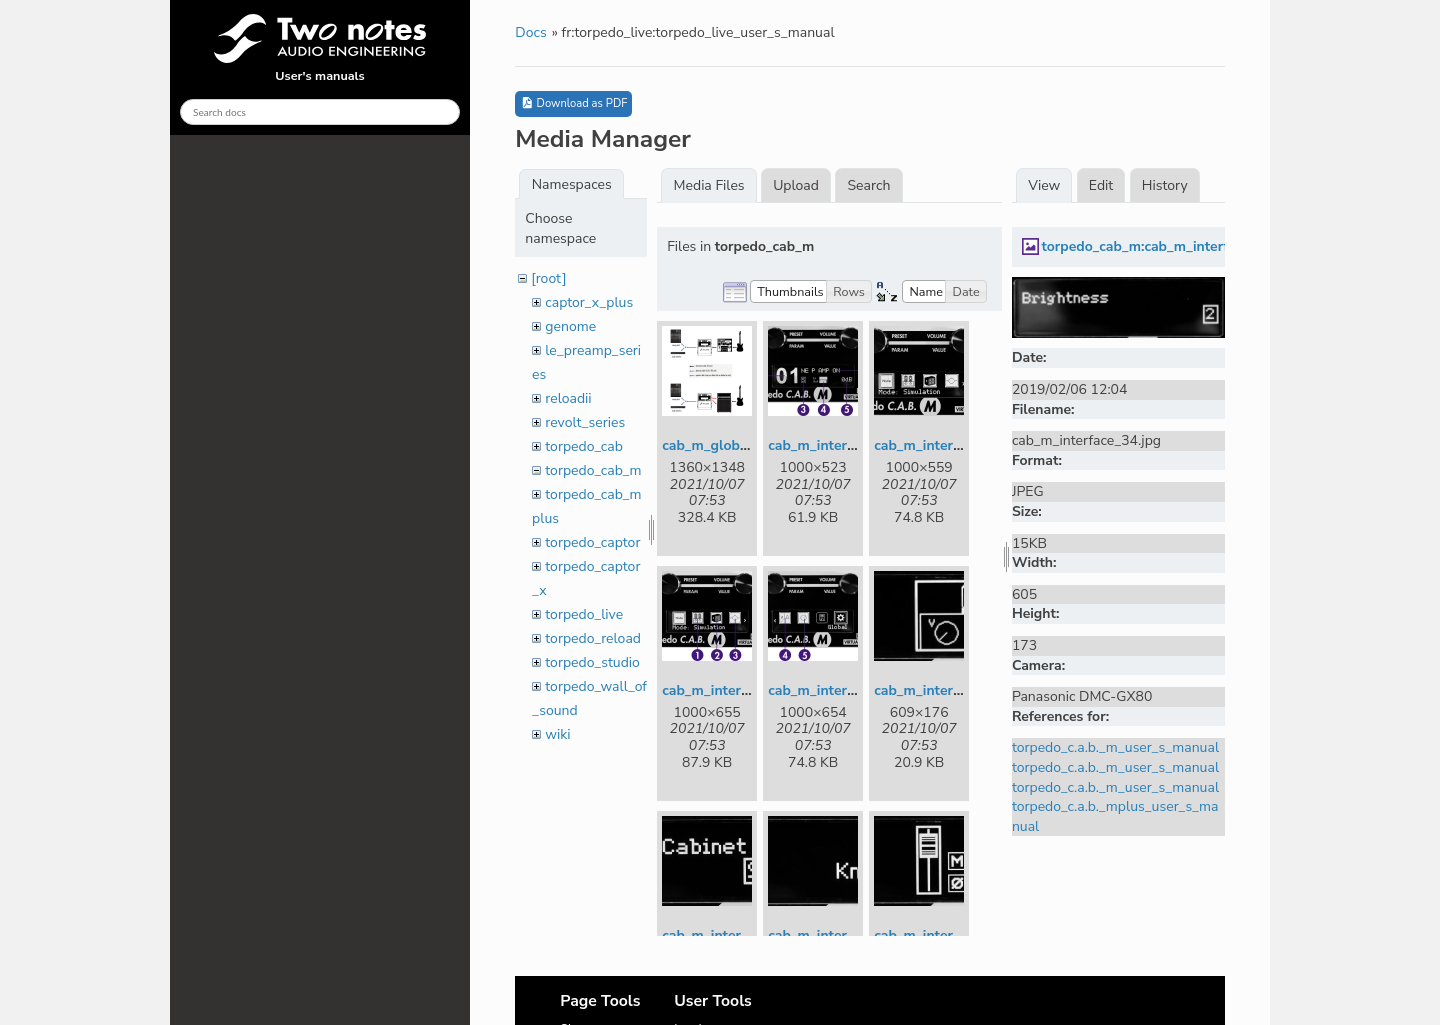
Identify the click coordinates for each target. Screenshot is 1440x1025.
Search (869, 185)
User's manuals (320, 49)
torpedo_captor (592, 542)
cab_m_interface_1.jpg (841, 445)
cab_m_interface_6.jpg (735, 935)
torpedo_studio (592, 662)
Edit (1101, 185)
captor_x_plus (589, 302)
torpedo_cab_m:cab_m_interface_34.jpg (1169, 246)
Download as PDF (573, 103)
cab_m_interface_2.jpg (947, 445)
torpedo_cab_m (593, 470)
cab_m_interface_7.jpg (841, 935)
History (1165, 185)
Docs (530, 32)
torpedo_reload (593, 638)
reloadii (568, 398)
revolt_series (585, 422)
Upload (796, 185)
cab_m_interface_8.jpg (947, 935)
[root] (548, 278)
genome (570, 326)
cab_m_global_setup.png (743, 445)
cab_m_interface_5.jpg (947, 690)
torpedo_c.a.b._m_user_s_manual (1115, 747)
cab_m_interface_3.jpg (735, 690)
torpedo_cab (584, 446)
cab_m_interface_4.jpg (841, 690)
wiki (557, 734)
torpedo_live (584, 614)
